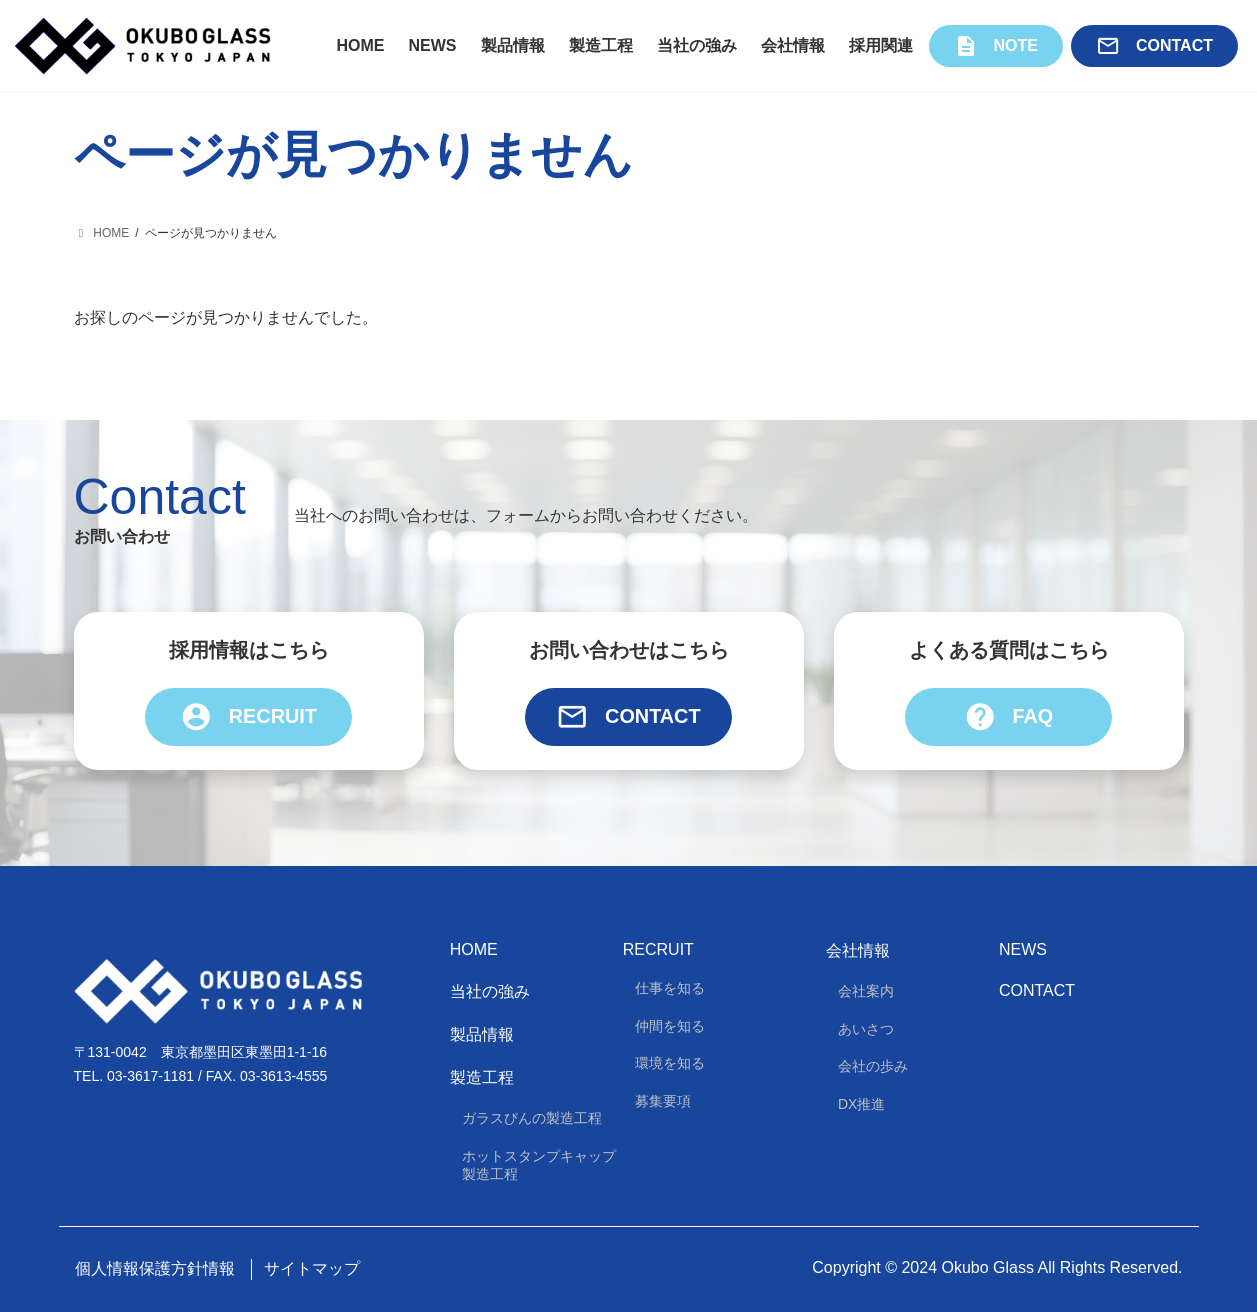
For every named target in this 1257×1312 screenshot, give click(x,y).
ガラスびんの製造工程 (532, 1119)
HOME (474, 950)
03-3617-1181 (150, 1077)
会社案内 (866, 992)
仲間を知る (670, 1026)
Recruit (249, 717)
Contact (628, 717)
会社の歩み (873, 1067)
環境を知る (670, 1064)
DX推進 (861, 1104)
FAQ (1008, 717)
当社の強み (490, 991)
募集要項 (663, 1101)
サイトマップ (312, 1268)
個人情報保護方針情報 (155, 1268)
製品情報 (482, 1034)
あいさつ (866, 1029)
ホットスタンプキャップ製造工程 (539, 1165)
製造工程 (482, 1078)
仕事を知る (670, 989)
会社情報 (858, 951)
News (1023, 950)
